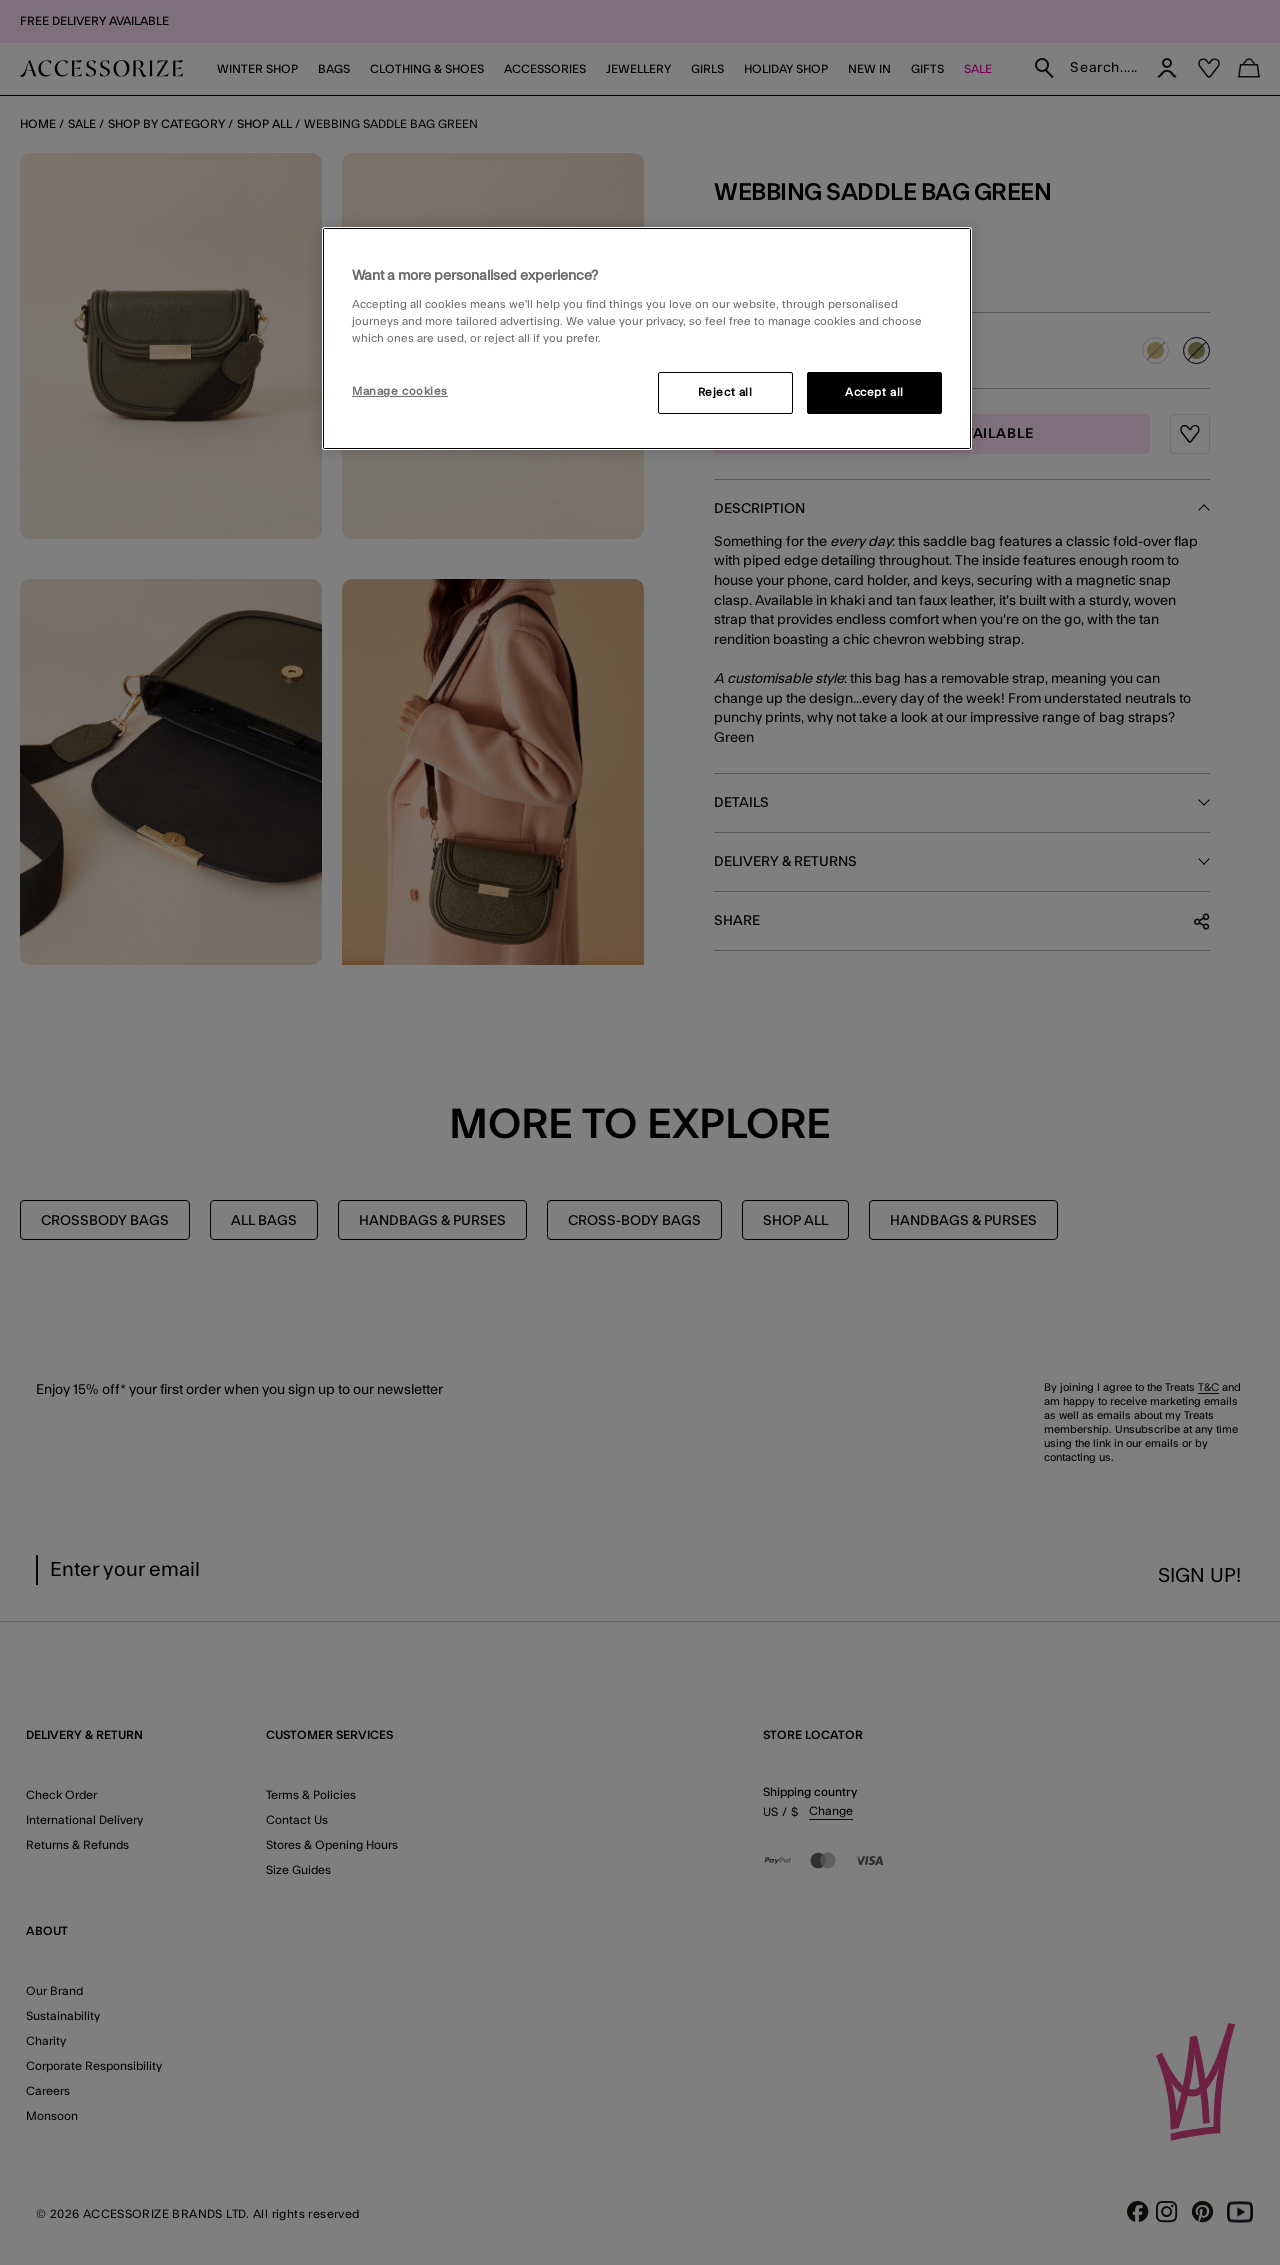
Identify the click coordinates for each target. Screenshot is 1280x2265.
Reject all (725, 392)
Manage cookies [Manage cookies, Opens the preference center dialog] (400, 391)
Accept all (874, 392)
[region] (647, 339)
